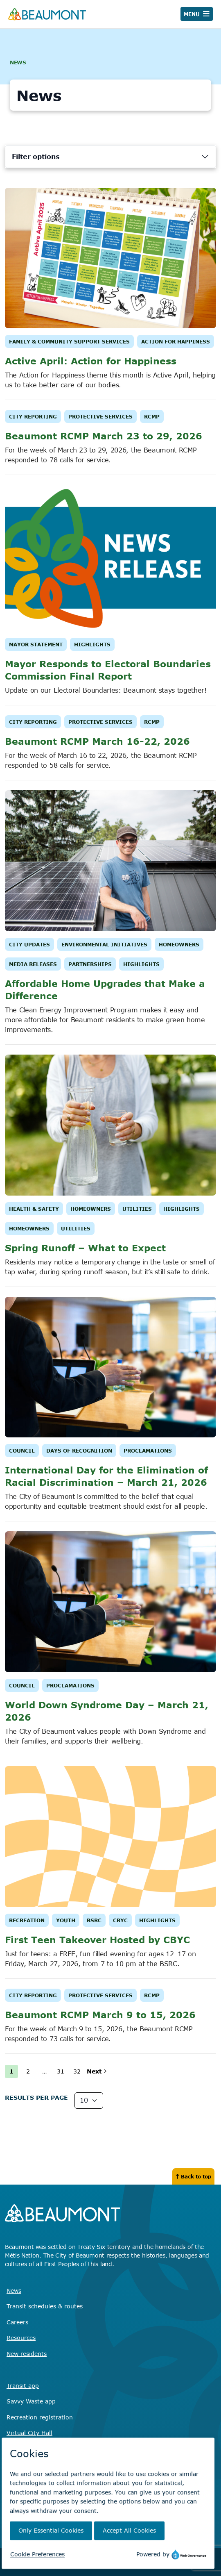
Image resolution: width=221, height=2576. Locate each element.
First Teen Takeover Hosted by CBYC (97, 1939)
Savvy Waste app (31, 2401)
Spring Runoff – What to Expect (85, 1247)
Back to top (193, 2176)
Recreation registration (40, 2417)
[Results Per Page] (88, 2100)
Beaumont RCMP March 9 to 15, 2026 (100, 2014)
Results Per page (36, 2097)
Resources (21, 2337)
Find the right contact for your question (60, 2469)
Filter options (36, 156)
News (14, 2290)
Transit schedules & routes (45, 2306)
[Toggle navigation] (196, 14)
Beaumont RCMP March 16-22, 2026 (97, 741)
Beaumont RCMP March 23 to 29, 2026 (103, 435)
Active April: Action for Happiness (90, 360)
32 (77, 2071)
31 (60, 2071)
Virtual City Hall (29, 2432)
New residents (27, 2353)
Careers (17, 2322)
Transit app (23, 2385)
